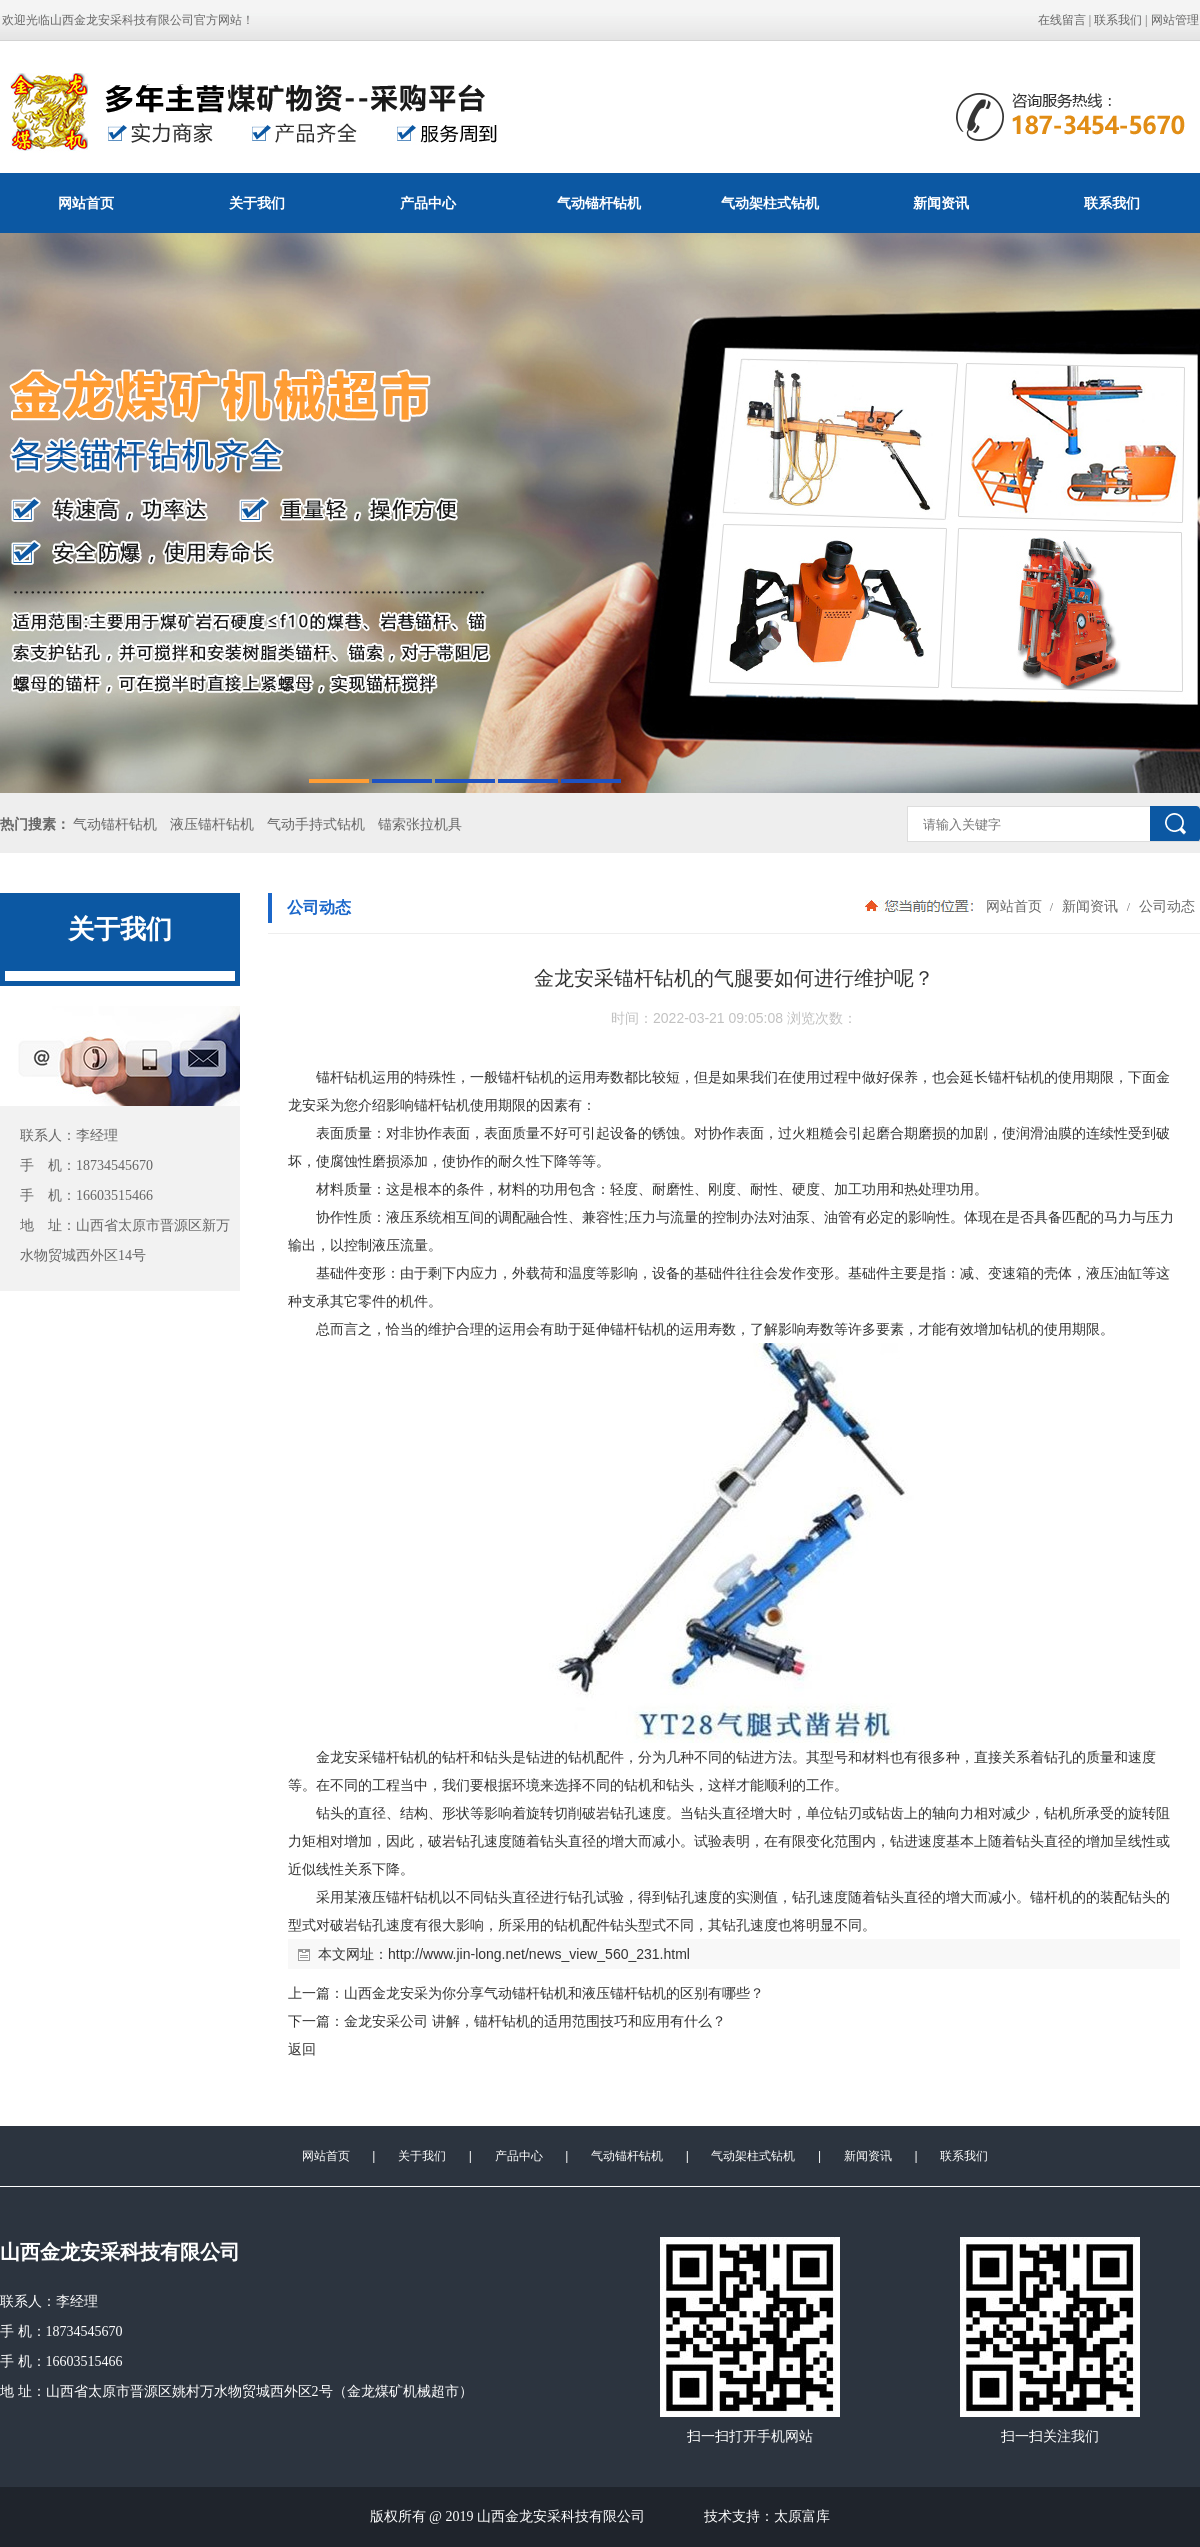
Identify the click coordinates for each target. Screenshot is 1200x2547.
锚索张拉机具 (420, 824)
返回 (302, 2049)
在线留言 (1062, 20)
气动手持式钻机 (316, 824)
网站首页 (86, 203)
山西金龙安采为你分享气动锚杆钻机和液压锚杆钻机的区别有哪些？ (554, 1993)
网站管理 (1175, 20)
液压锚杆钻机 (212, 824)
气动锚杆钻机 (599, 203)
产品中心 (428, 203)
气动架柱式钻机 (770, 203)
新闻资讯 (941, 203)
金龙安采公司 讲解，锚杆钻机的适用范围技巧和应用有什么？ (535, 2021)
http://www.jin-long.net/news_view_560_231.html (539, 1954)
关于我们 (257, 203)
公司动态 (1165, 906)
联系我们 (1118, 20)
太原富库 (802, 2516)
